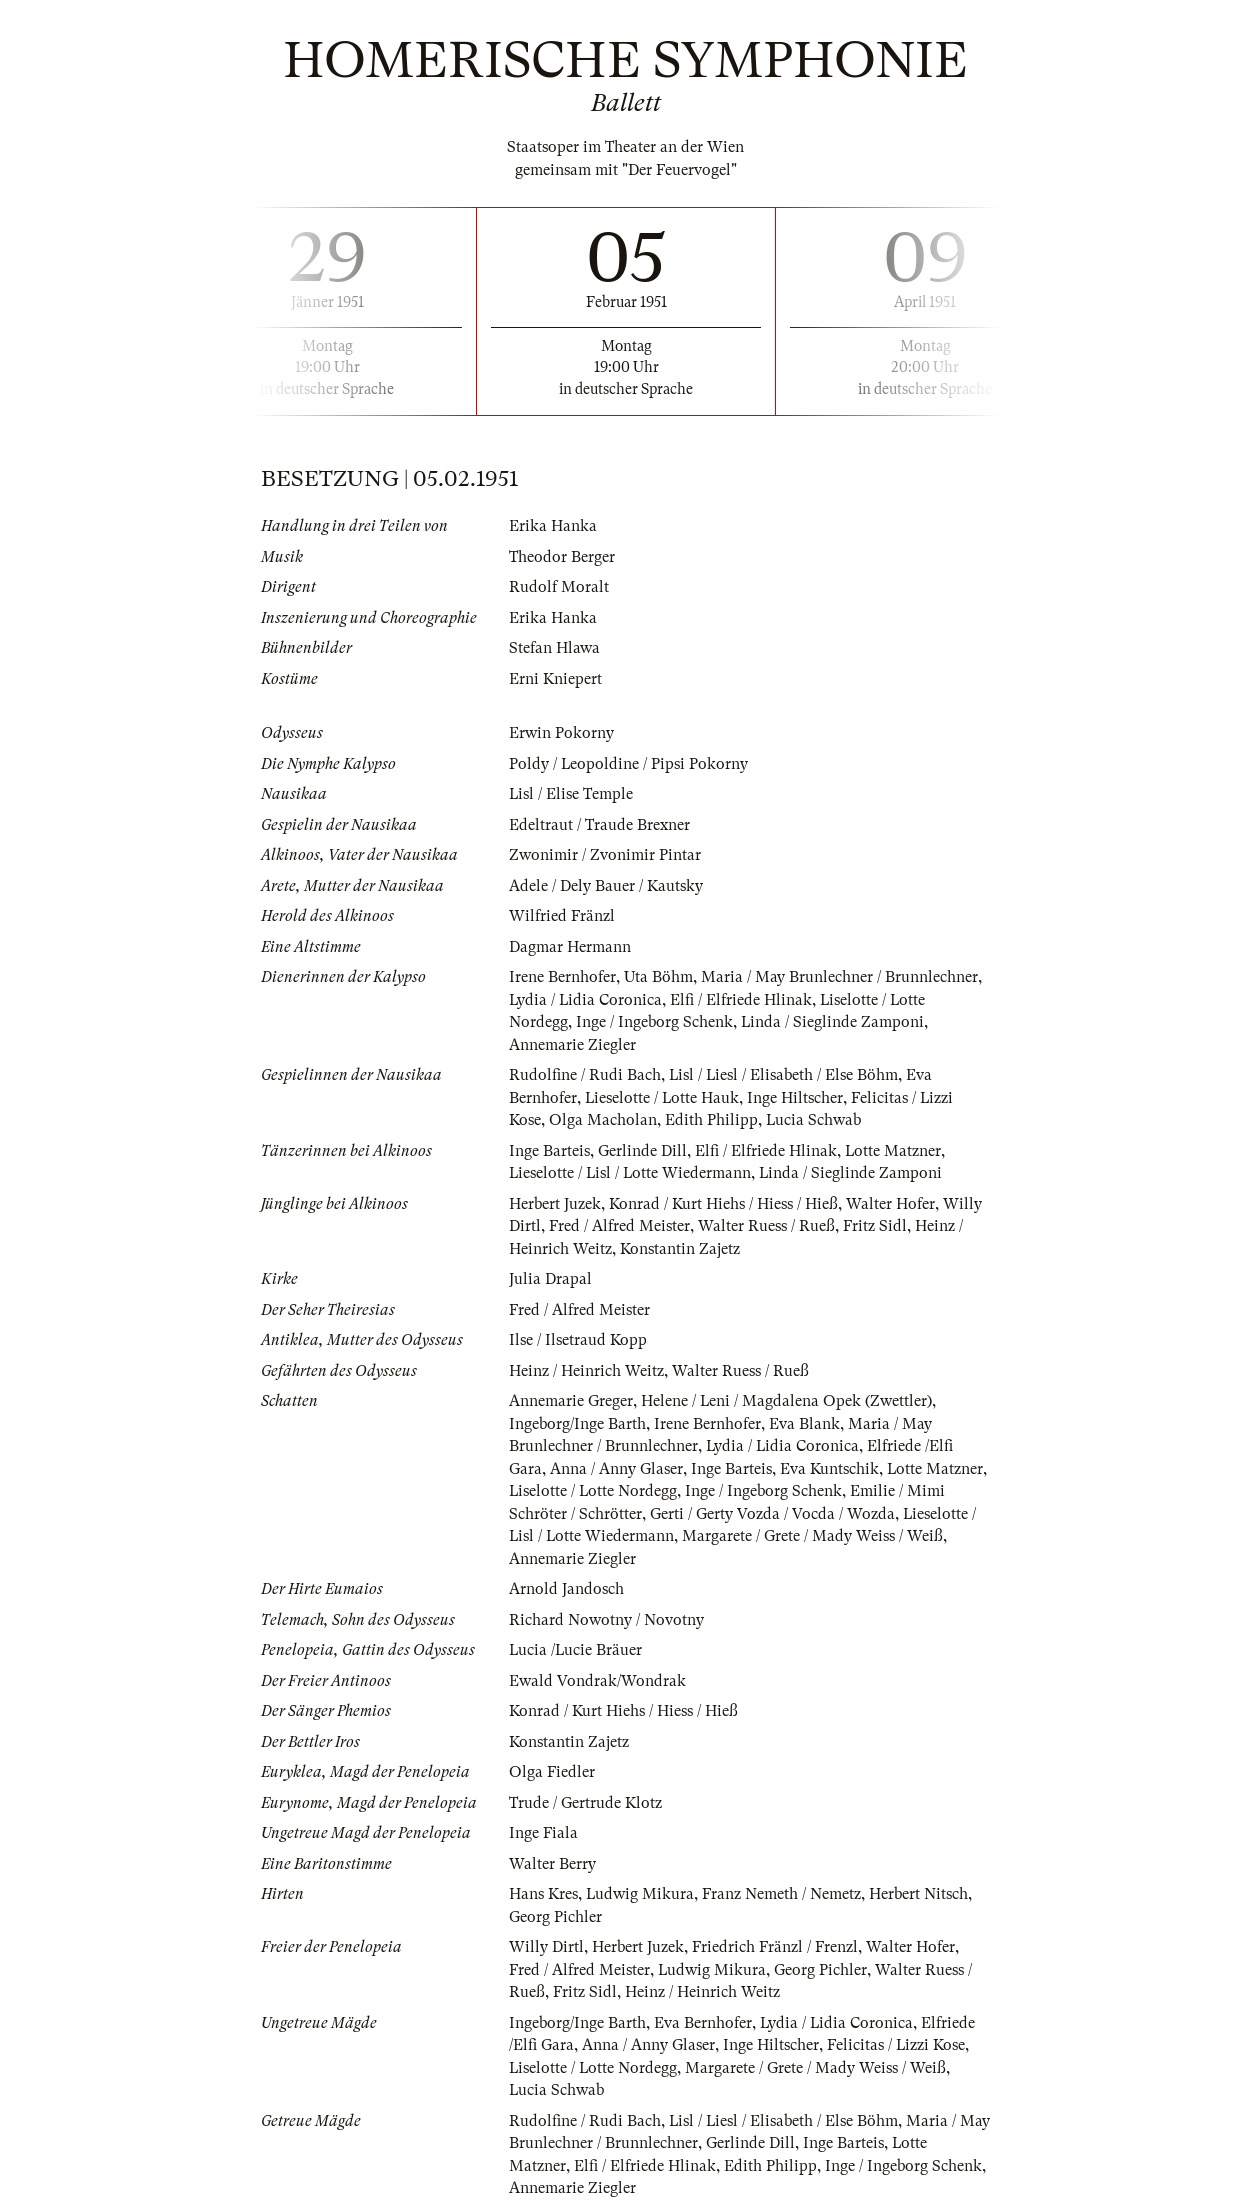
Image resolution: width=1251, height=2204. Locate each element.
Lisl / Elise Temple (571, 794)
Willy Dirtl (546, 1947)
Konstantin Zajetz (680, 1249)
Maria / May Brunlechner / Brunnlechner (839, 977)
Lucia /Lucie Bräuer (576, 1650)
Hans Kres (543, 1894)
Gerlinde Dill (642, 1151)
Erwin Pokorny (561, 733)
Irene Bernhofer (562, 977)
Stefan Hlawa (554, 648)
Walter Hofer (890, 1204)
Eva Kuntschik (829, 1469)
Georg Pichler (555, 1917)
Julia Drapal (550, 1279)
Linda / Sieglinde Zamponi (833, 1022)
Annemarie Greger (571, 1401)
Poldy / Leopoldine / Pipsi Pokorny (629, 764)
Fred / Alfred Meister (619, 1226)
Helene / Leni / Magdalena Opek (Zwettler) (787, 1401)
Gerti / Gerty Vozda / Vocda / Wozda (772, 1514)
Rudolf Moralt (559, 587)
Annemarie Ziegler (572, 1045)
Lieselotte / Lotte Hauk (663, 1098)
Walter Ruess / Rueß (766, 1226)
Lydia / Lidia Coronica (586, 1000)
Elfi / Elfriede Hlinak (743, 1000)
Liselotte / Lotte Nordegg (594, 1491)
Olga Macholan (603, 1120)
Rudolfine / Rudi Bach (585, 1075)
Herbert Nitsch (919, 1894)
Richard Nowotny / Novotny (606, 1620)
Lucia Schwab (814, 1120)
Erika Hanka (553, 526)
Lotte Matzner (893, 1151)
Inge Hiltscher (797, 1098)
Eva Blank (804, 1424)
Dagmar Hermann (570, 947)
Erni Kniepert (555, 679)
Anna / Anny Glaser (616, 1469)
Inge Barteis (549, 1151)
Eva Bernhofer (703, 2023)
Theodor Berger (562, 557)
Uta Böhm (658, 977)
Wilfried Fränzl (562, 916)
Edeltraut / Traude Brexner (599, 825)
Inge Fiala (543, 1833)
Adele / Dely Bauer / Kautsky (606, 886)
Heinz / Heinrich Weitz (586, 1371)
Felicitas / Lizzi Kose (896, 2045)
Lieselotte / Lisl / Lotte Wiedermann (631, 1173)
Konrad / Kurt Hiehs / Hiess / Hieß (723, 1204)
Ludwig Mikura (640, 1894)
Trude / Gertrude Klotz (585, 1803)
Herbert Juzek (555, 1204)
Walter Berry (552, 1864)
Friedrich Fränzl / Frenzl (775, 1947)
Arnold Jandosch (566, 1589)
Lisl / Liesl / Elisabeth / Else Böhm (784, 1075)
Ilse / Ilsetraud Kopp (578, 1340)
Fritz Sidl (875, 1226)
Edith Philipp (711, 1120)
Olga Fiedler (552, 1772)
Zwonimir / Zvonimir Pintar (605, 855)
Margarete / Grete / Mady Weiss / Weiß (814, 1536)
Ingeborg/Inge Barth (577, 1424)
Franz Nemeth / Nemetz (782, 1894)
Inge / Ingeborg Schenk (654, 1022)
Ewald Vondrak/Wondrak (597, 1681)
